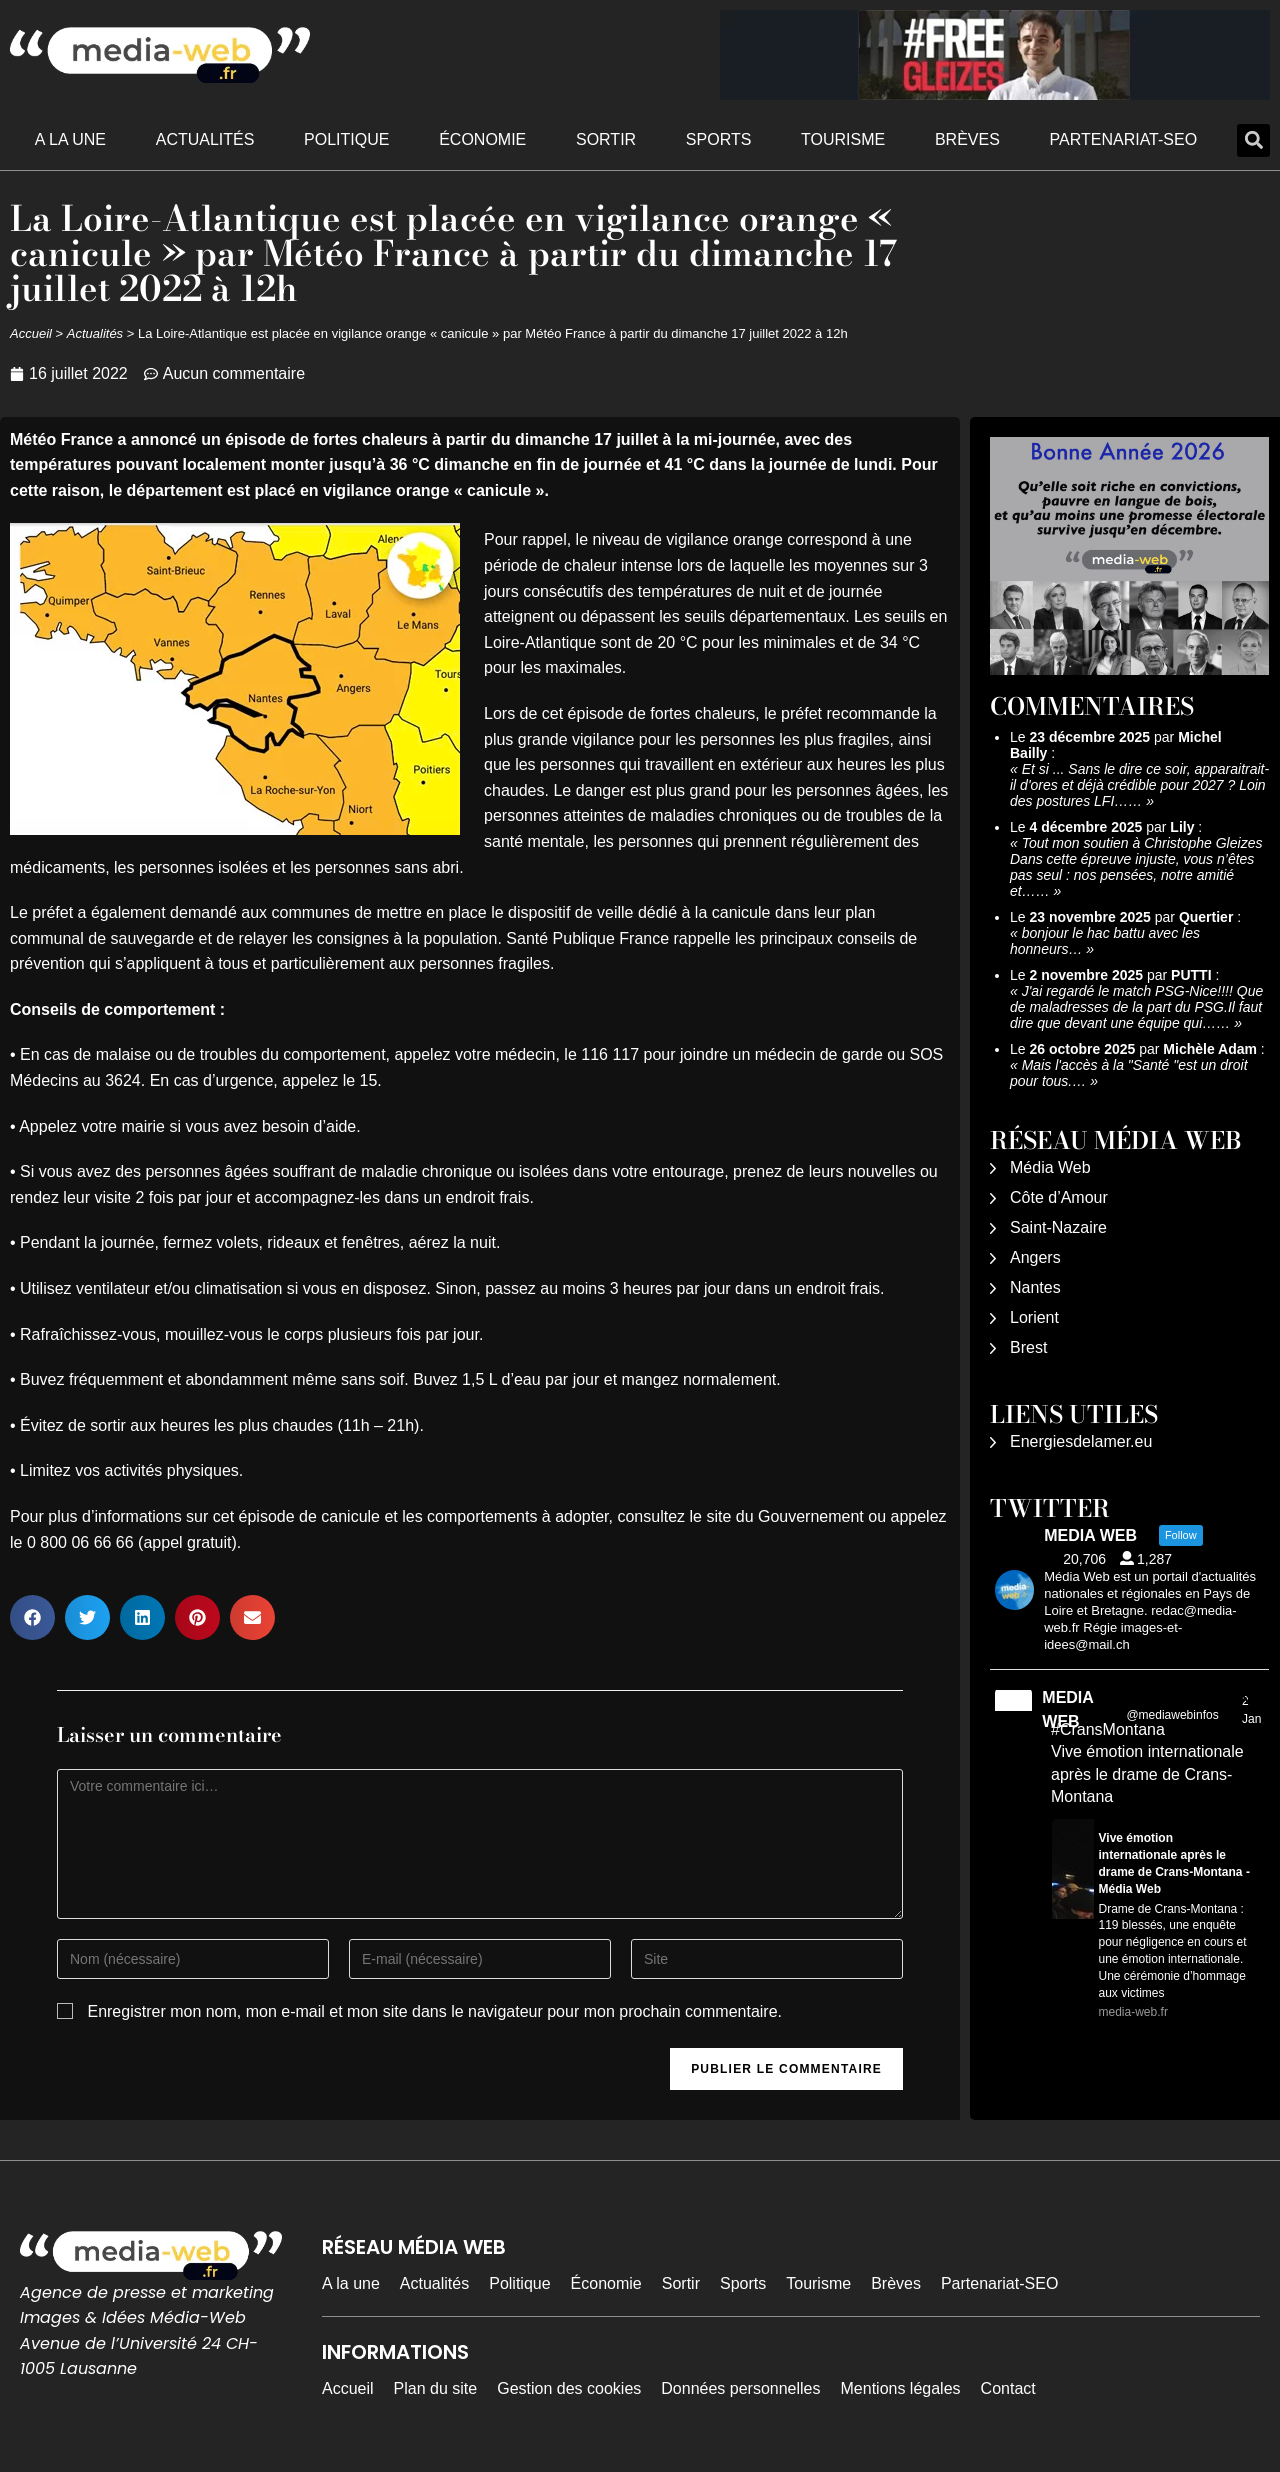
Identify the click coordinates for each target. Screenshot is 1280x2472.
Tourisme (843, 139)
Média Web (1050, 1167)
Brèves (967, 139)
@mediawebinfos (1172, 1715)
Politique (346, 139)
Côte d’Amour (1059, 1197)
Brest (1028, 1347)
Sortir (606, 139)
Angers (1035, 1257)
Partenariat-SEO (1124, 139)
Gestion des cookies (569, 2388)
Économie (482, 139)
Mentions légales (901, 2388)
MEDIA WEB (1067, 1709)
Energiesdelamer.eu (1081, 1441)
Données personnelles (740, 2388)
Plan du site (436, 2388)
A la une (70, 139)
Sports (719, 139)
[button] (1253, 140)
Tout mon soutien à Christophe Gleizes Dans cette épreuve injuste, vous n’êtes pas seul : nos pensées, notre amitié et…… (1136, 867)
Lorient (1034, 1317)
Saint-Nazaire (1058, 1227)
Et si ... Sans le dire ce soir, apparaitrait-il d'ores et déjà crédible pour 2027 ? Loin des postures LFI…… (1139, 785)
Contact (1008, 2388)
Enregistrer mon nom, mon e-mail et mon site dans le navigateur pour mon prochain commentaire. (434, 2011)
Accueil (31, 333)
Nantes (1035, 1287)
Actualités (205, 139)
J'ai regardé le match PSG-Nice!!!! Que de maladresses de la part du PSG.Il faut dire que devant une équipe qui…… (1136, 1007)
